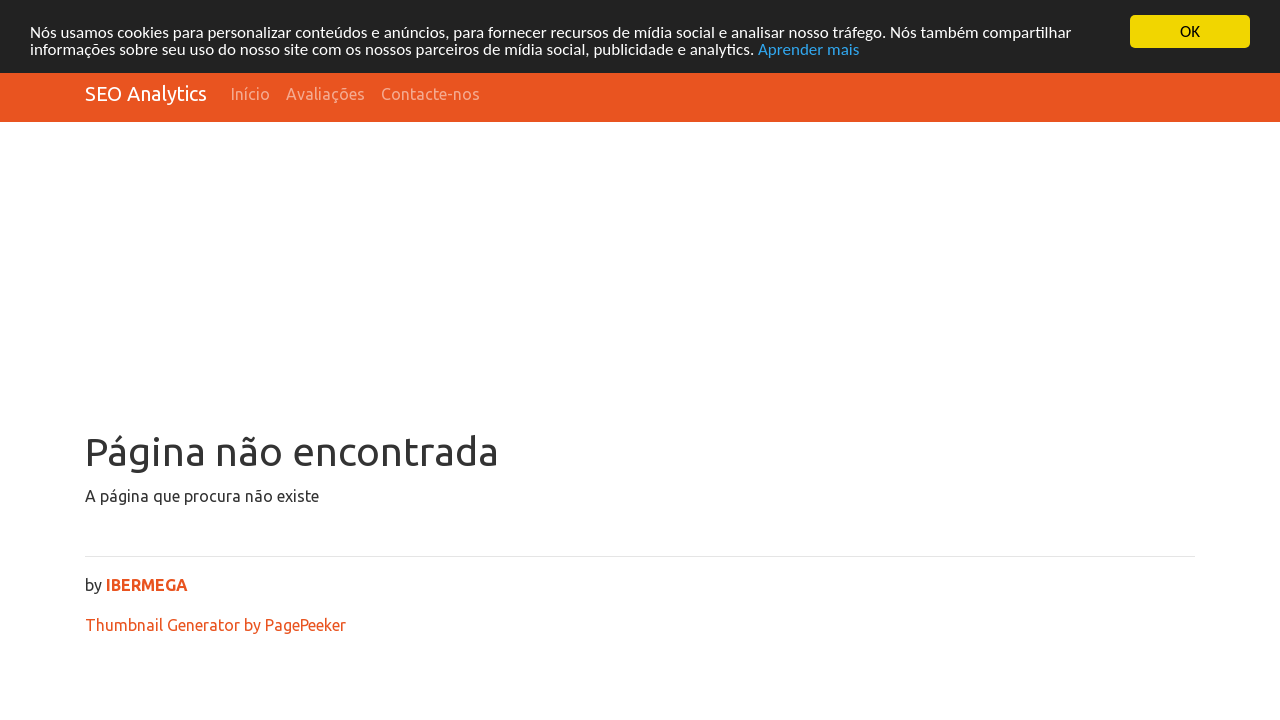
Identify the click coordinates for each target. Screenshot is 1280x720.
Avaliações (325, 94)
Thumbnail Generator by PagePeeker (215, 625)
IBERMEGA (147, 585)
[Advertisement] (640, 278)
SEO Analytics (146, 93)
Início (250, 94)
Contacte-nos (430, 94)
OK (1190, 31)
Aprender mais (808, 49)
